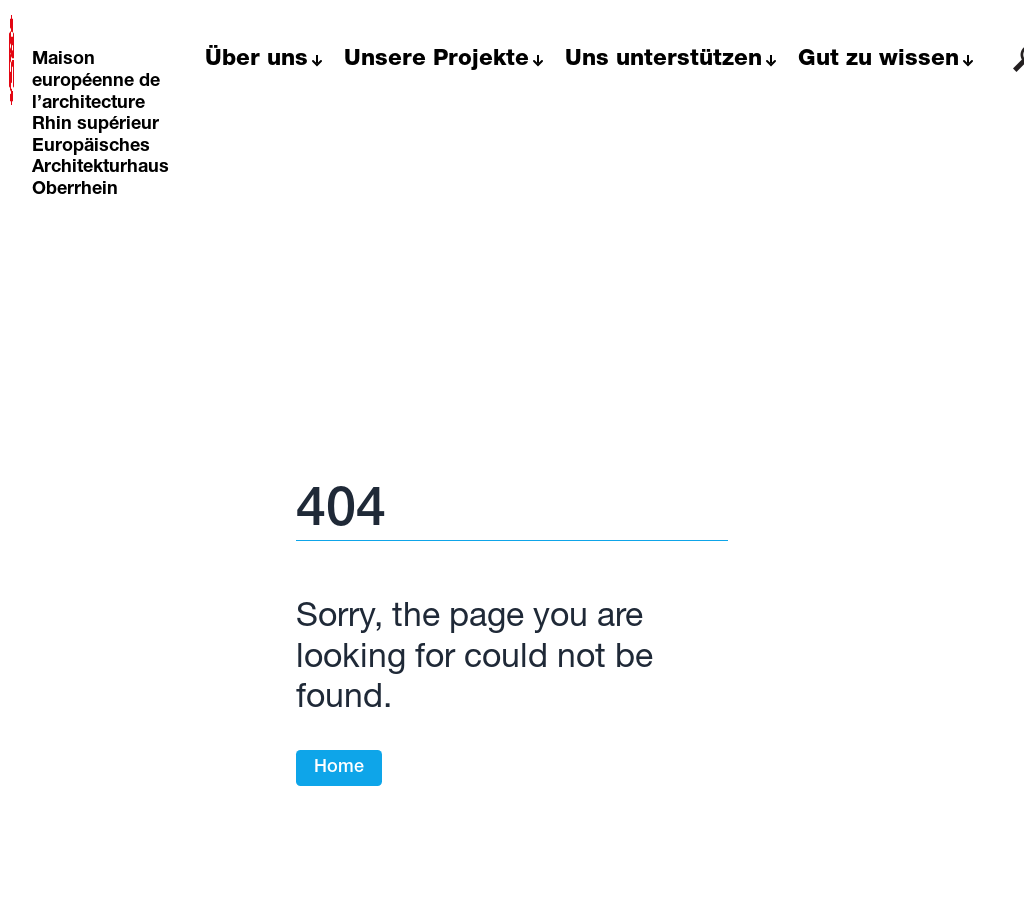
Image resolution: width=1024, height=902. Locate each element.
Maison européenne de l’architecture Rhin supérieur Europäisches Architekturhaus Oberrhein (100, 125)
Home (339, 768)
